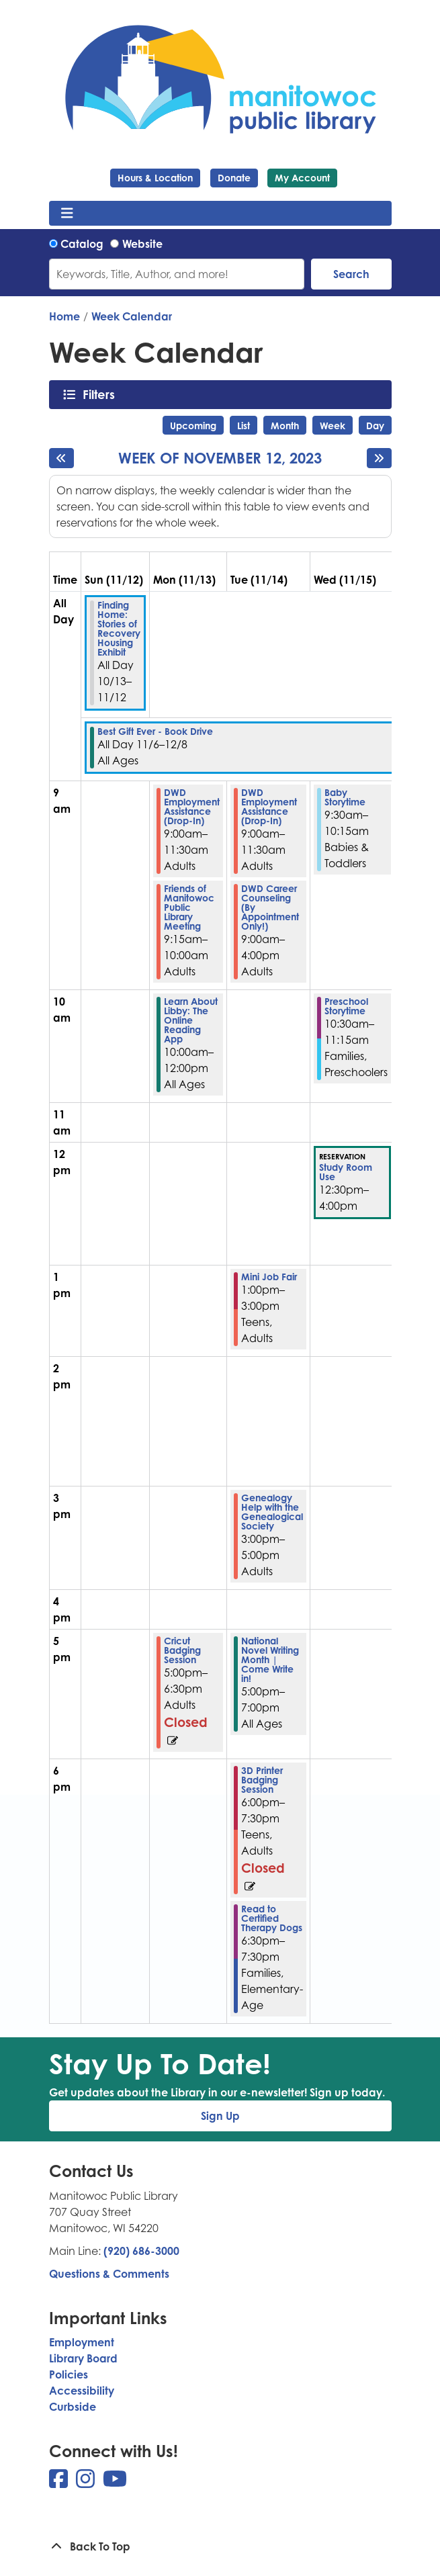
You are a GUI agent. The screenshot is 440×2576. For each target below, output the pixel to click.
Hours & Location (155, 177)
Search (351, 274)
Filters (102, 394)
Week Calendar (131, 316)
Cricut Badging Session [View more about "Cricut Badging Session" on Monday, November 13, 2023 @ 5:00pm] (182, 1650)
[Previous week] (61, 458)
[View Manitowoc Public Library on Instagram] (86, 2482)
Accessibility (81, 2390)
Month (285, 425)
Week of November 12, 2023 (220, 458)
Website (142, 244)
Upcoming (193, 425)
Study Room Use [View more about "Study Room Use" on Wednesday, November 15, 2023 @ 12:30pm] (345, 1172)
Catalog (81, 244)
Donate (234, 177)
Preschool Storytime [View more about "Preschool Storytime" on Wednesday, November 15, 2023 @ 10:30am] (346, 1006)
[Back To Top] (220, 2546)
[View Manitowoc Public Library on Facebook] (60, 2482)
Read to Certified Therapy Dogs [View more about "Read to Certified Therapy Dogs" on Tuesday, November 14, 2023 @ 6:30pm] (271, 1918)
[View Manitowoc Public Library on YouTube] (115, 2482)
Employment (81, 2342)
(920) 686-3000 (141, 2251)
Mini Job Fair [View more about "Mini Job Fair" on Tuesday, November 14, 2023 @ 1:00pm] (269, 1277)
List (243, 425)
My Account (302, 177)
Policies (68, 2374)
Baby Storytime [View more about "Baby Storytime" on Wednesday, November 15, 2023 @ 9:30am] (344, 797)
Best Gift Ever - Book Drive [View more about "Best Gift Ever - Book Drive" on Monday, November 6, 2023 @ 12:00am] (155, 731)
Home (64, 316)
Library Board (83, 2358)
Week (332, 425)
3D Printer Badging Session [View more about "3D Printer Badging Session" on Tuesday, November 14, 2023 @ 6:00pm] (262, 1780)
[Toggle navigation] (67, 213)
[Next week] (379, 458)
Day (375, 425)
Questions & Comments (109, 2273)
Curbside (72, 2406)
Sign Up (220, 2116)
